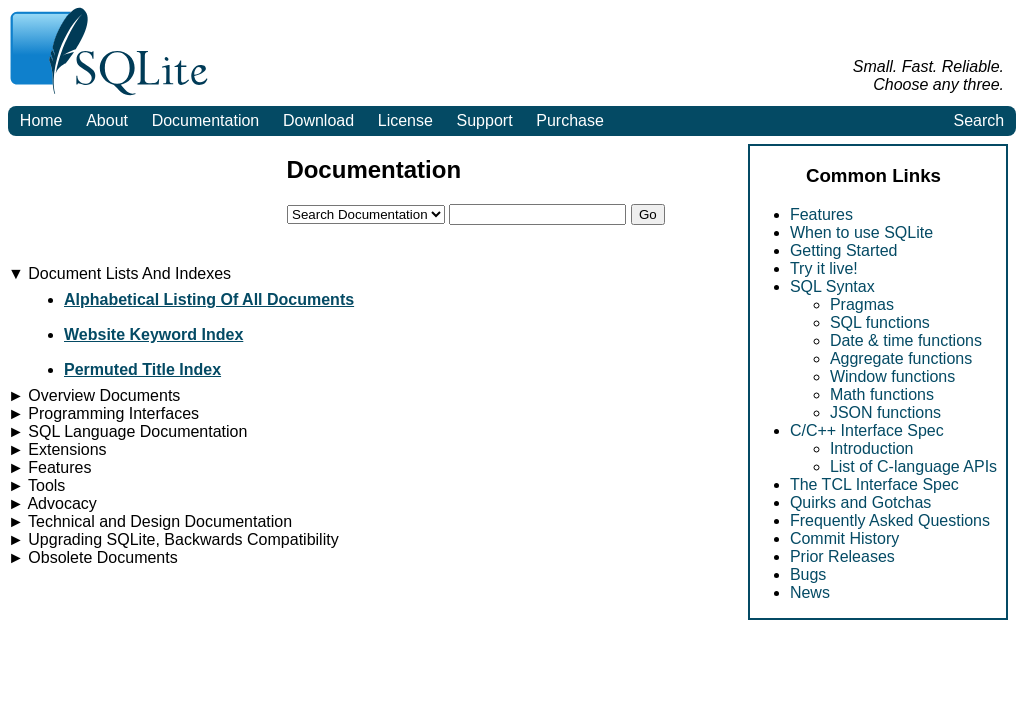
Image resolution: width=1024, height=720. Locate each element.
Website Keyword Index (153, 334)
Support (485, 120)
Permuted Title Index (142, 369)
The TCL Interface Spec (874, 484)
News (810, 592)
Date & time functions (906, 340)
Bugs (808, 574)
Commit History (844, 538)
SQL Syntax (832, 286)
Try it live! (824, 268)
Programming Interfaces (103, 413)
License (405, 120)
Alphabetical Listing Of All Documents (209, 299)
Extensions (57, 449)
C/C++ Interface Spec (867, 430)
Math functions (882, 394)
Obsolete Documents (93, 557)
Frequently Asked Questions (890, 520)
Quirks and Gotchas (860, 502)
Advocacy (52, 503)
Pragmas (862, 304)
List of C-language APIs (913, 466)
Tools (36, 485)
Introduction (872, 448)
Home (41, 120)
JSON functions (885, 412)
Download (318, 120)
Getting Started (844, 250)
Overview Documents (94, 395)
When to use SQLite (861, 232)
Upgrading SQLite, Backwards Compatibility (173, 539)
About (107, 120)
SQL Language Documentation (127, 431)
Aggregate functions (901, 358)
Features (821, 214)
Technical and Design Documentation (150, 521)
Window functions (892, 376)
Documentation (206, 120)
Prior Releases (842, 556)
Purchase (570, 120)
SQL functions (880, 322)
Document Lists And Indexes (119, 273)
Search (978, 120)
